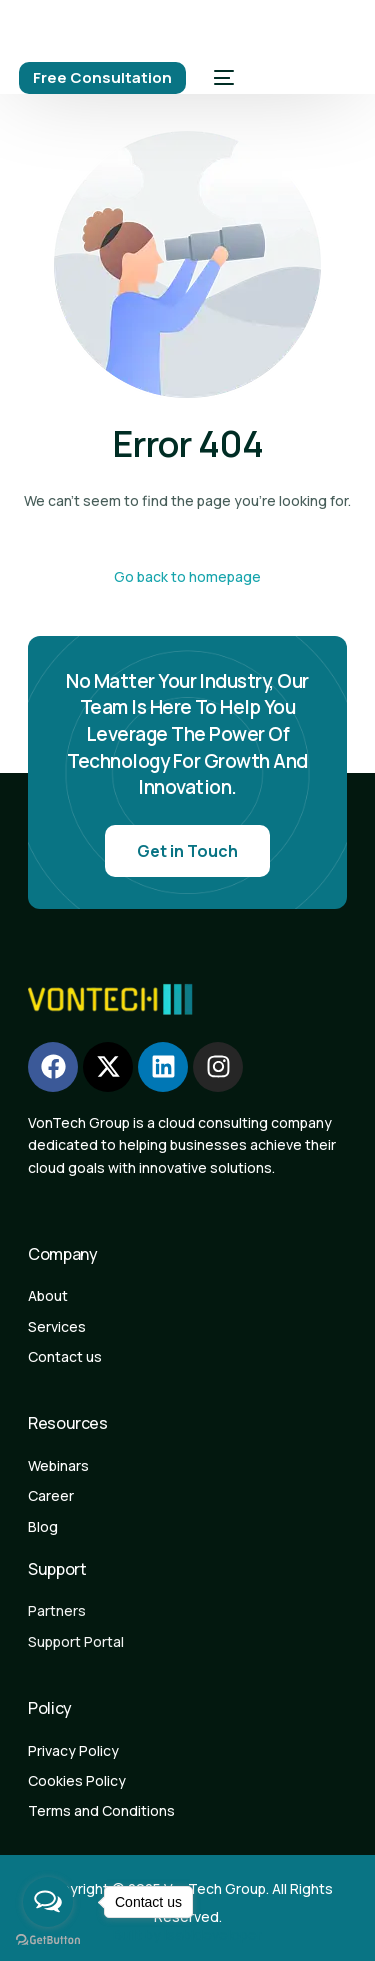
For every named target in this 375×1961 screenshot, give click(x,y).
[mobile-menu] (220, 78)
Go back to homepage (187, 576)
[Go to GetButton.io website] (48, 1940)
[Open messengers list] (48, 1902)
